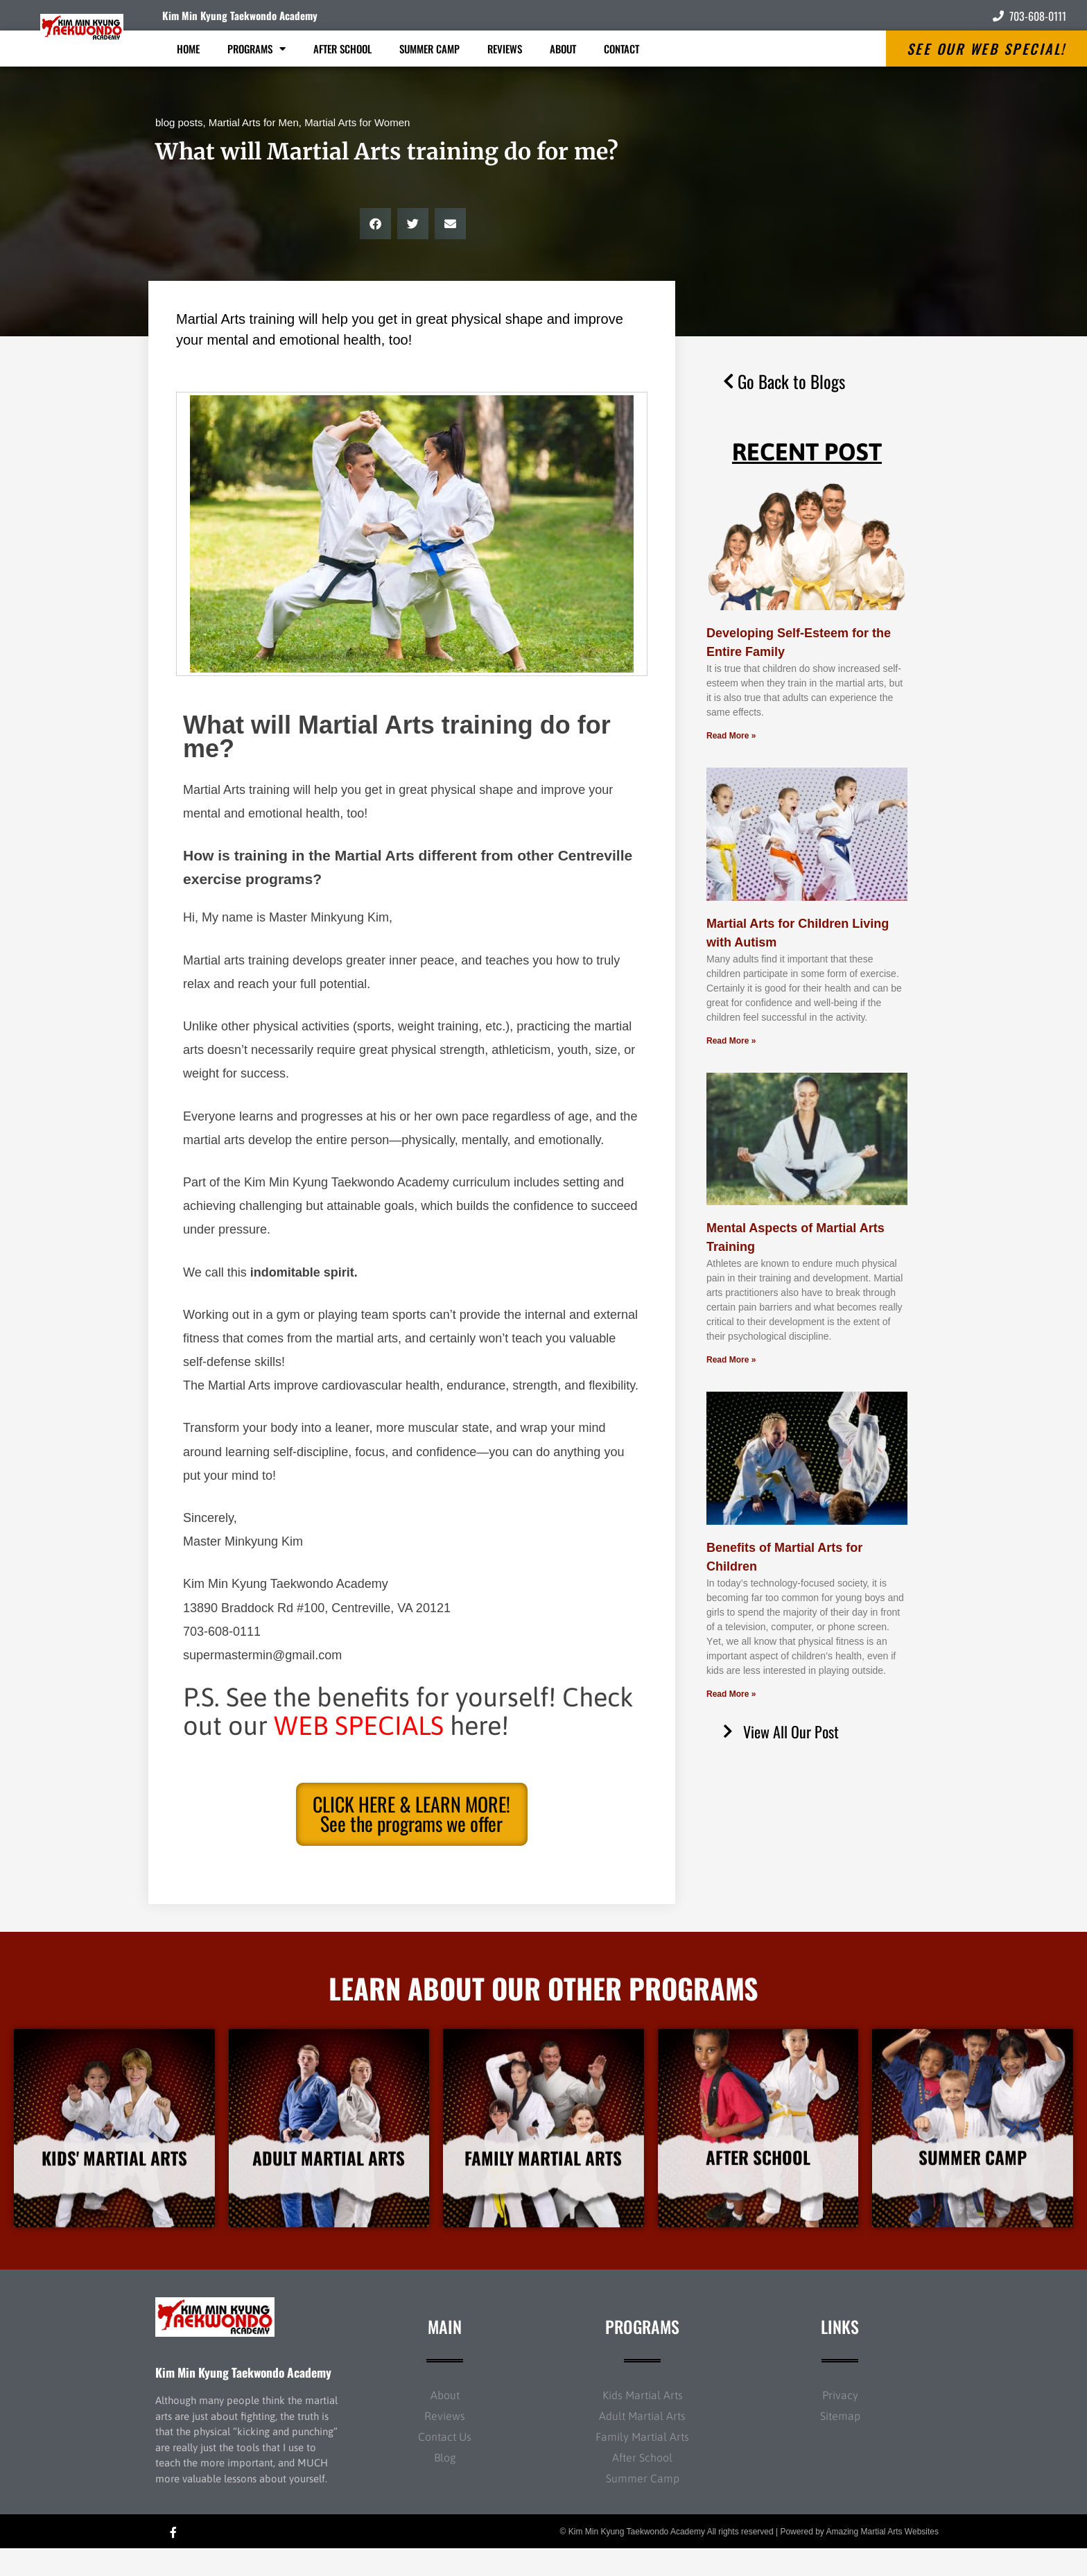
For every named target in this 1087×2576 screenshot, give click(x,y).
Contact (621, 48)
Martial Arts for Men (254, 122)
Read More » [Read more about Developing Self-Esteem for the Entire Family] (731, 736)
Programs (256, 49)
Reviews (504, 48)
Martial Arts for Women (357, 122)
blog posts (178, 122)
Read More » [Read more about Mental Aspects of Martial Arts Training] (731, 1360)
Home (188, 48)
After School (342, 48)
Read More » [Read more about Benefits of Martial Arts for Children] (731, 1694)
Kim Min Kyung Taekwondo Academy (240, 15)
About (563, 48)
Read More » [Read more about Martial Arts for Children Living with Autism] (731, 1041)
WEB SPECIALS (359, 1725)
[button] (375, 223)
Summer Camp (429, 48)
